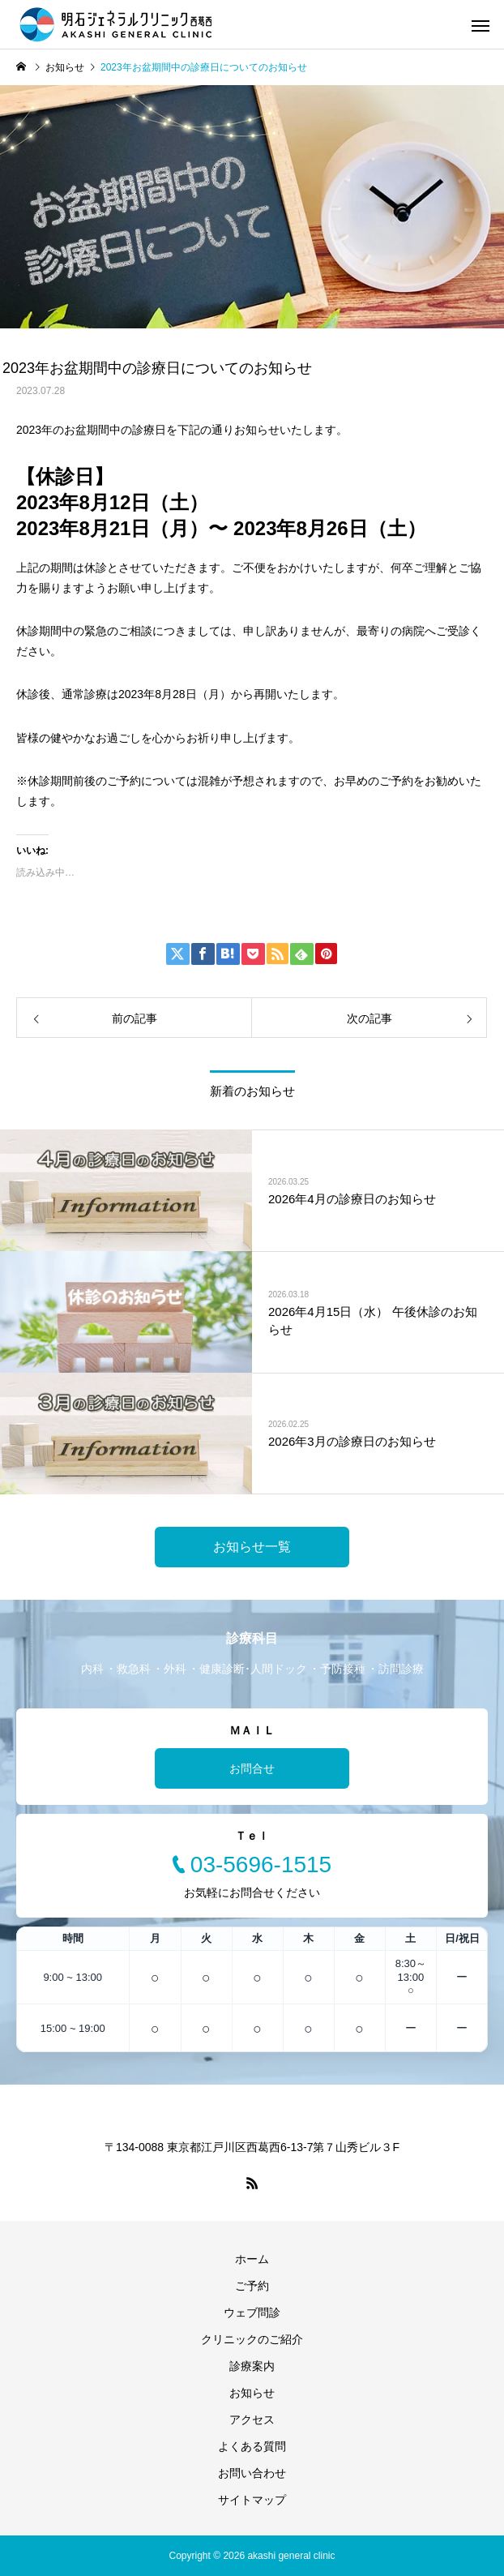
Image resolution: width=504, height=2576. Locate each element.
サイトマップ (252, 2499)
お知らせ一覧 (252, 1547)
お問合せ (252, 1768)
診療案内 (252, 2366)
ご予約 (252, 2285)
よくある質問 (252, 2446)
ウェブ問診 (252, 2312)
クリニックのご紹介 (252, 2339)
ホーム (252, 2258)
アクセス (252, 2419)
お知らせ (252, 2392)
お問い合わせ (252, 2473)
